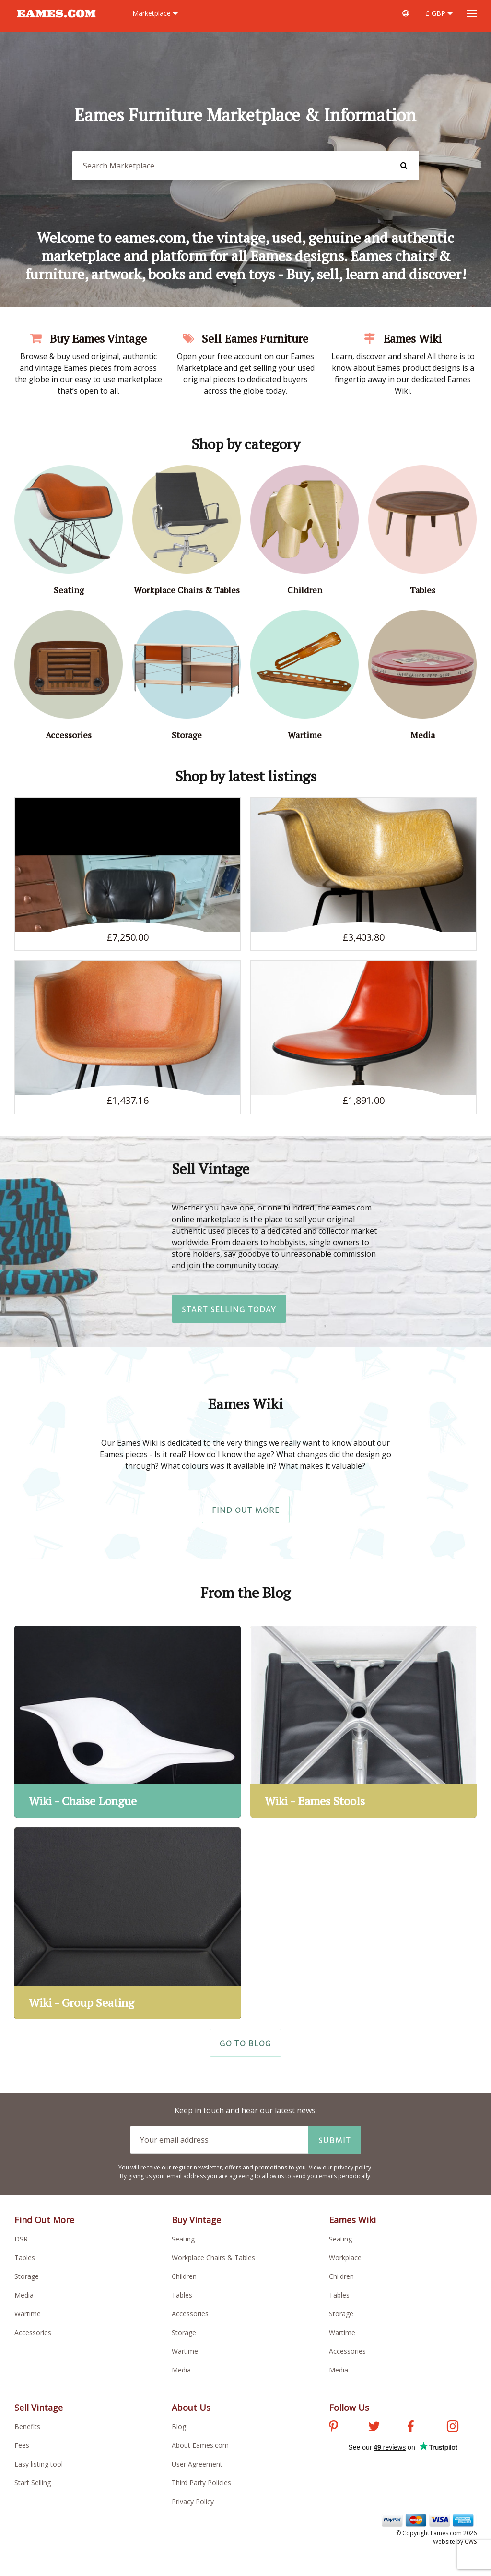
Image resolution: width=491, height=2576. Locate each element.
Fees (21, 2445)
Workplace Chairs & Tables (213, 2257)
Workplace (345, 2257)
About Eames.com (200, 2445)
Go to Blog (245, 2043)
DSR (21, 2238)
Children (184, 2276)
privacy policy (352, 2167)
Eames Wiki (403, 338)
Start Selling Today (229, 1309)
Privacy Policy (193, 2501)
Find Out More (246, 1509)
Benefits (27, 2426)
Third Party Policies (201, 2482)
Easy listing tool (38, 2463)
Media (24, 2295)
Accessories (32, 2332)
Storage (26, 2276)
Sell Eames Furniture (245, 338)
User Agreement (197, 2463)
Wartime (27, 2313)
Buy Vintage (196, 2220)
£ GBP (439, 13)
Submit (334, 2139)
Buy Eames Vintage (88, 338)
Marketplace (155, 13)
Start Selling (32, 2482)
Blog (179, 2426)
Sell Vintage (38, 2407)
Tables (24, 2257)
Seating (183, 2238)
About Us (191, 2407)
